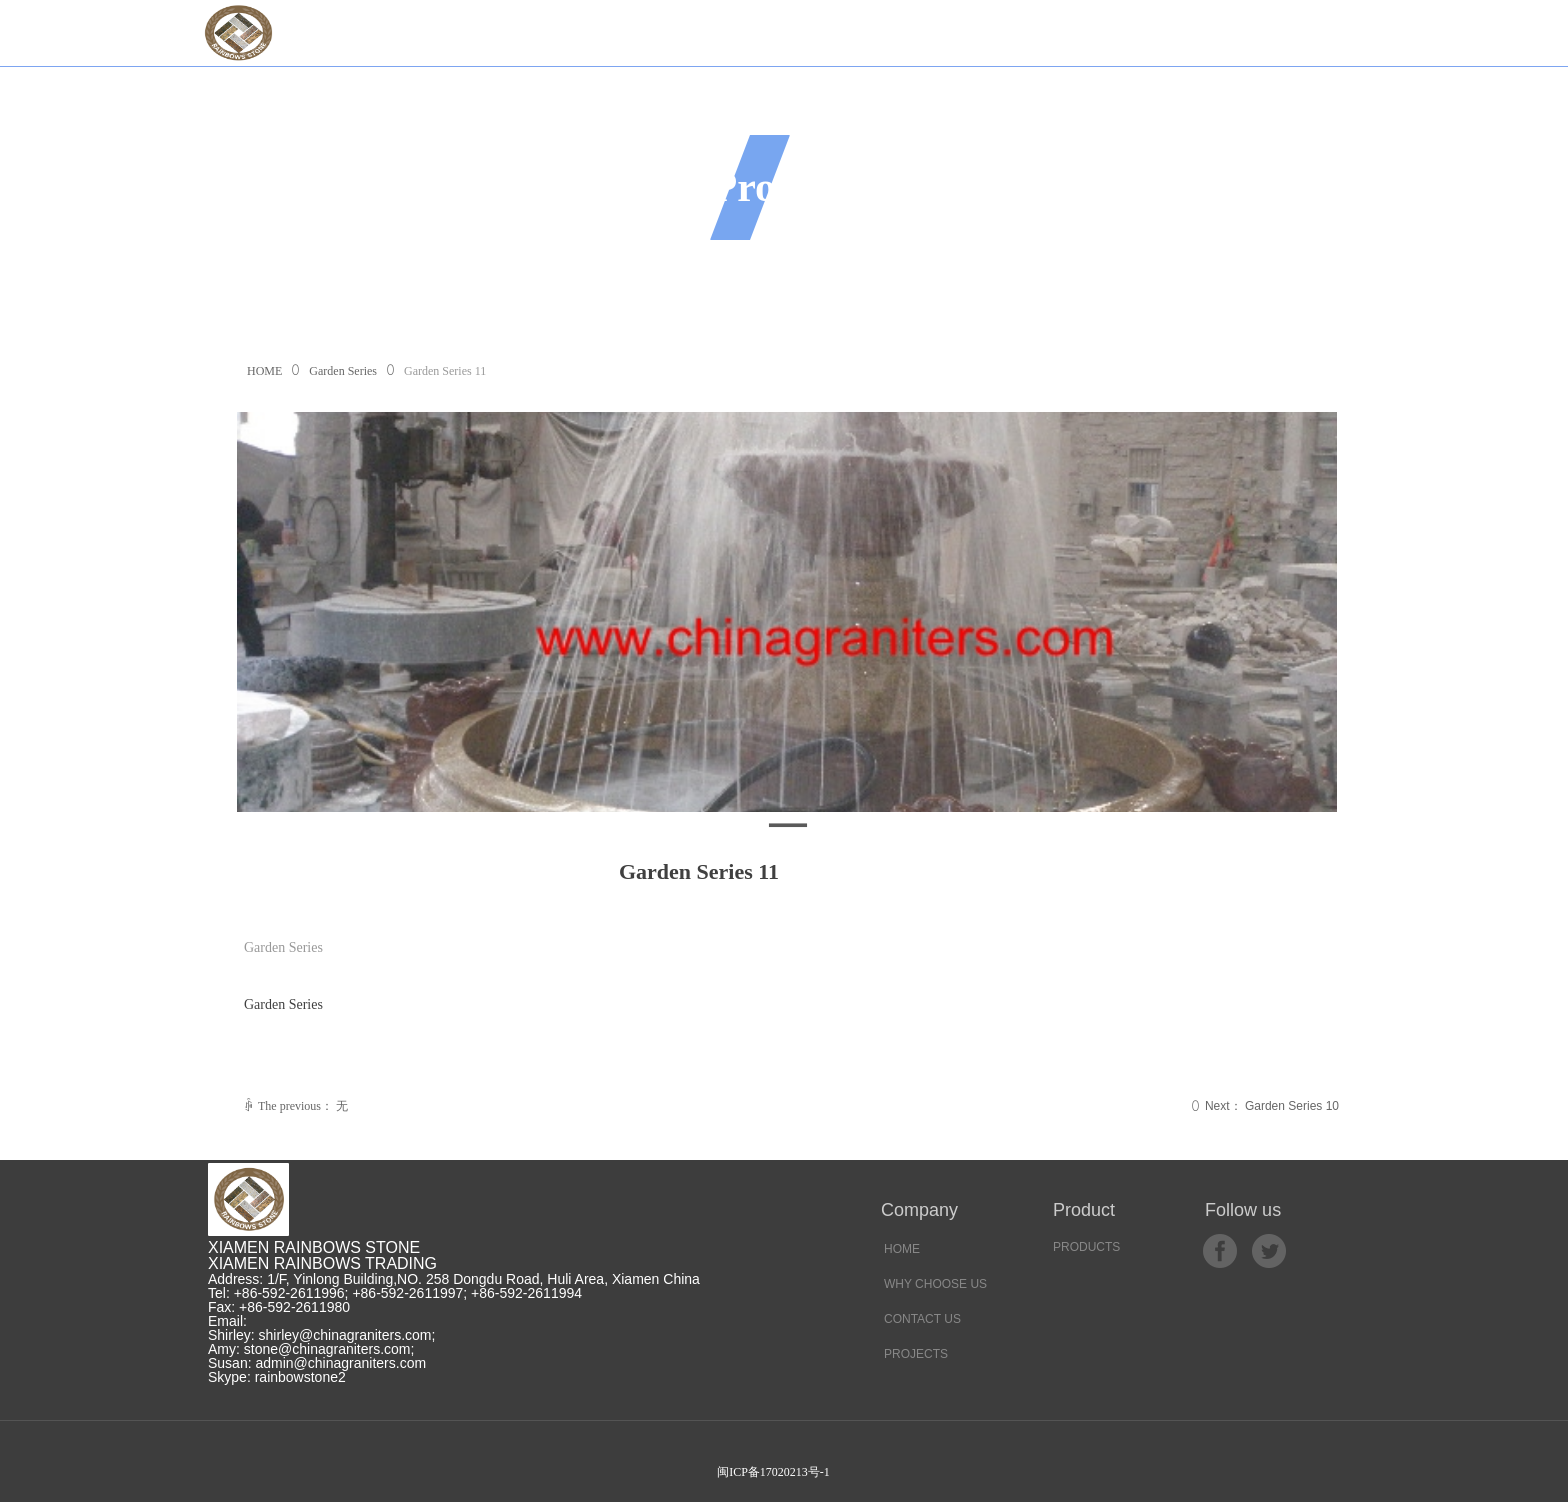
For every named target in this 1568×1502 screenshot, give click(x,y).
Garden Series (343, 371)
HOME (264, 371)
